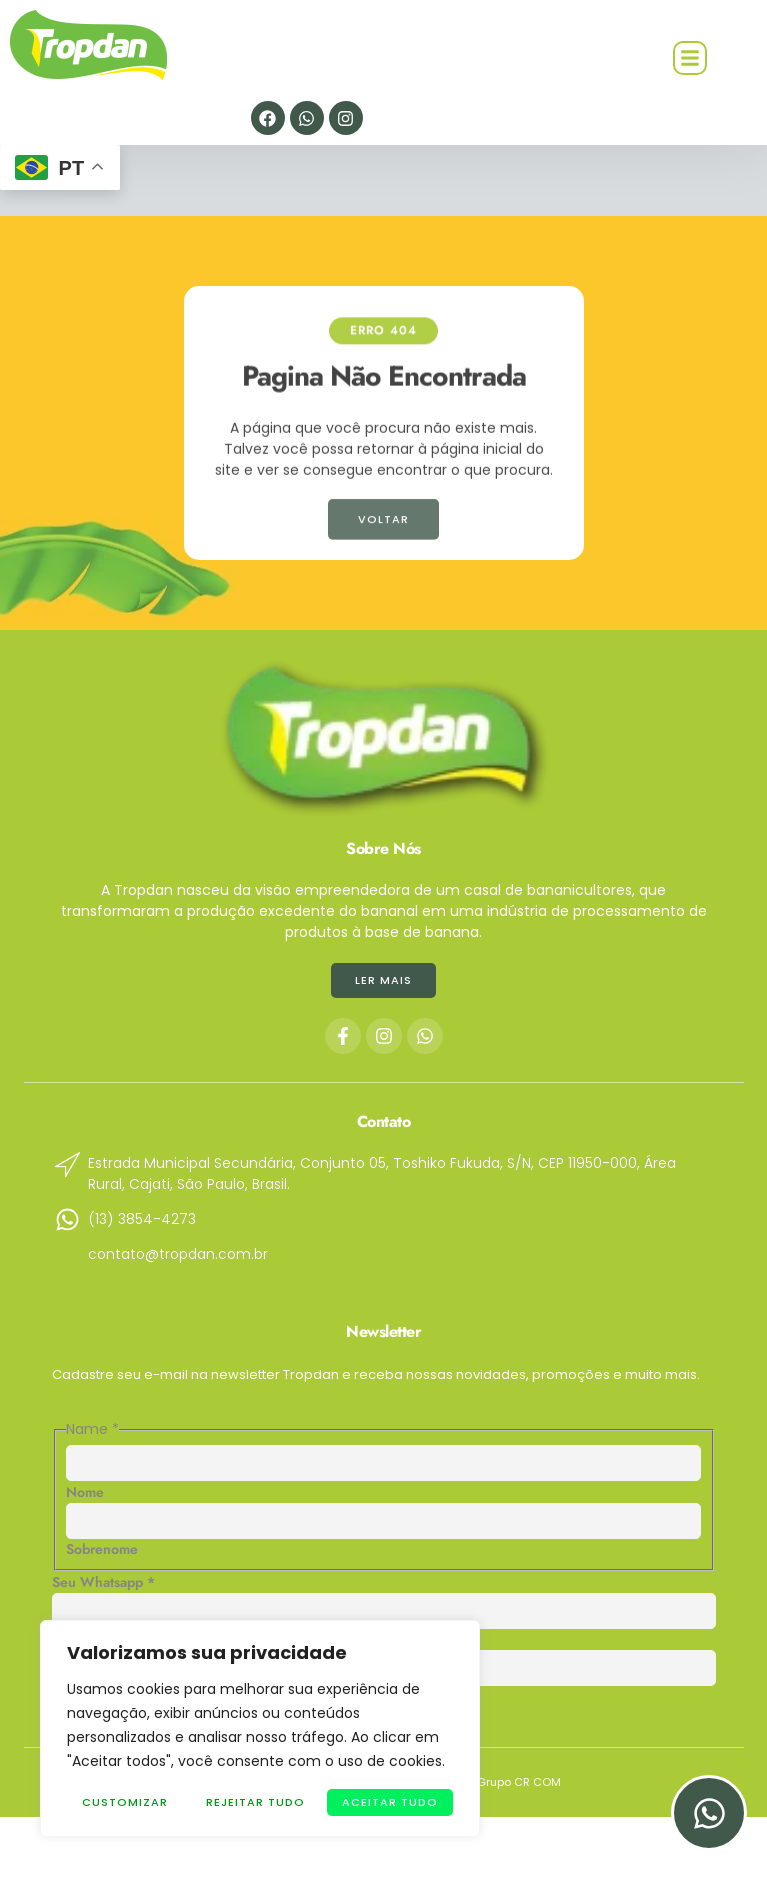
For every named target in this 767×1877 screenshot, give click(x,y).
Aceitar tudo (390, 1802)
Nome (85, 1492)
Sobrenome (102, 1549)
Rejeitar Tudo (255, 1802)
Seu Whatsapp (103, 1582)
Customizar (125, 1802)
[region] (260, 1728)
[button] (690, 58)
